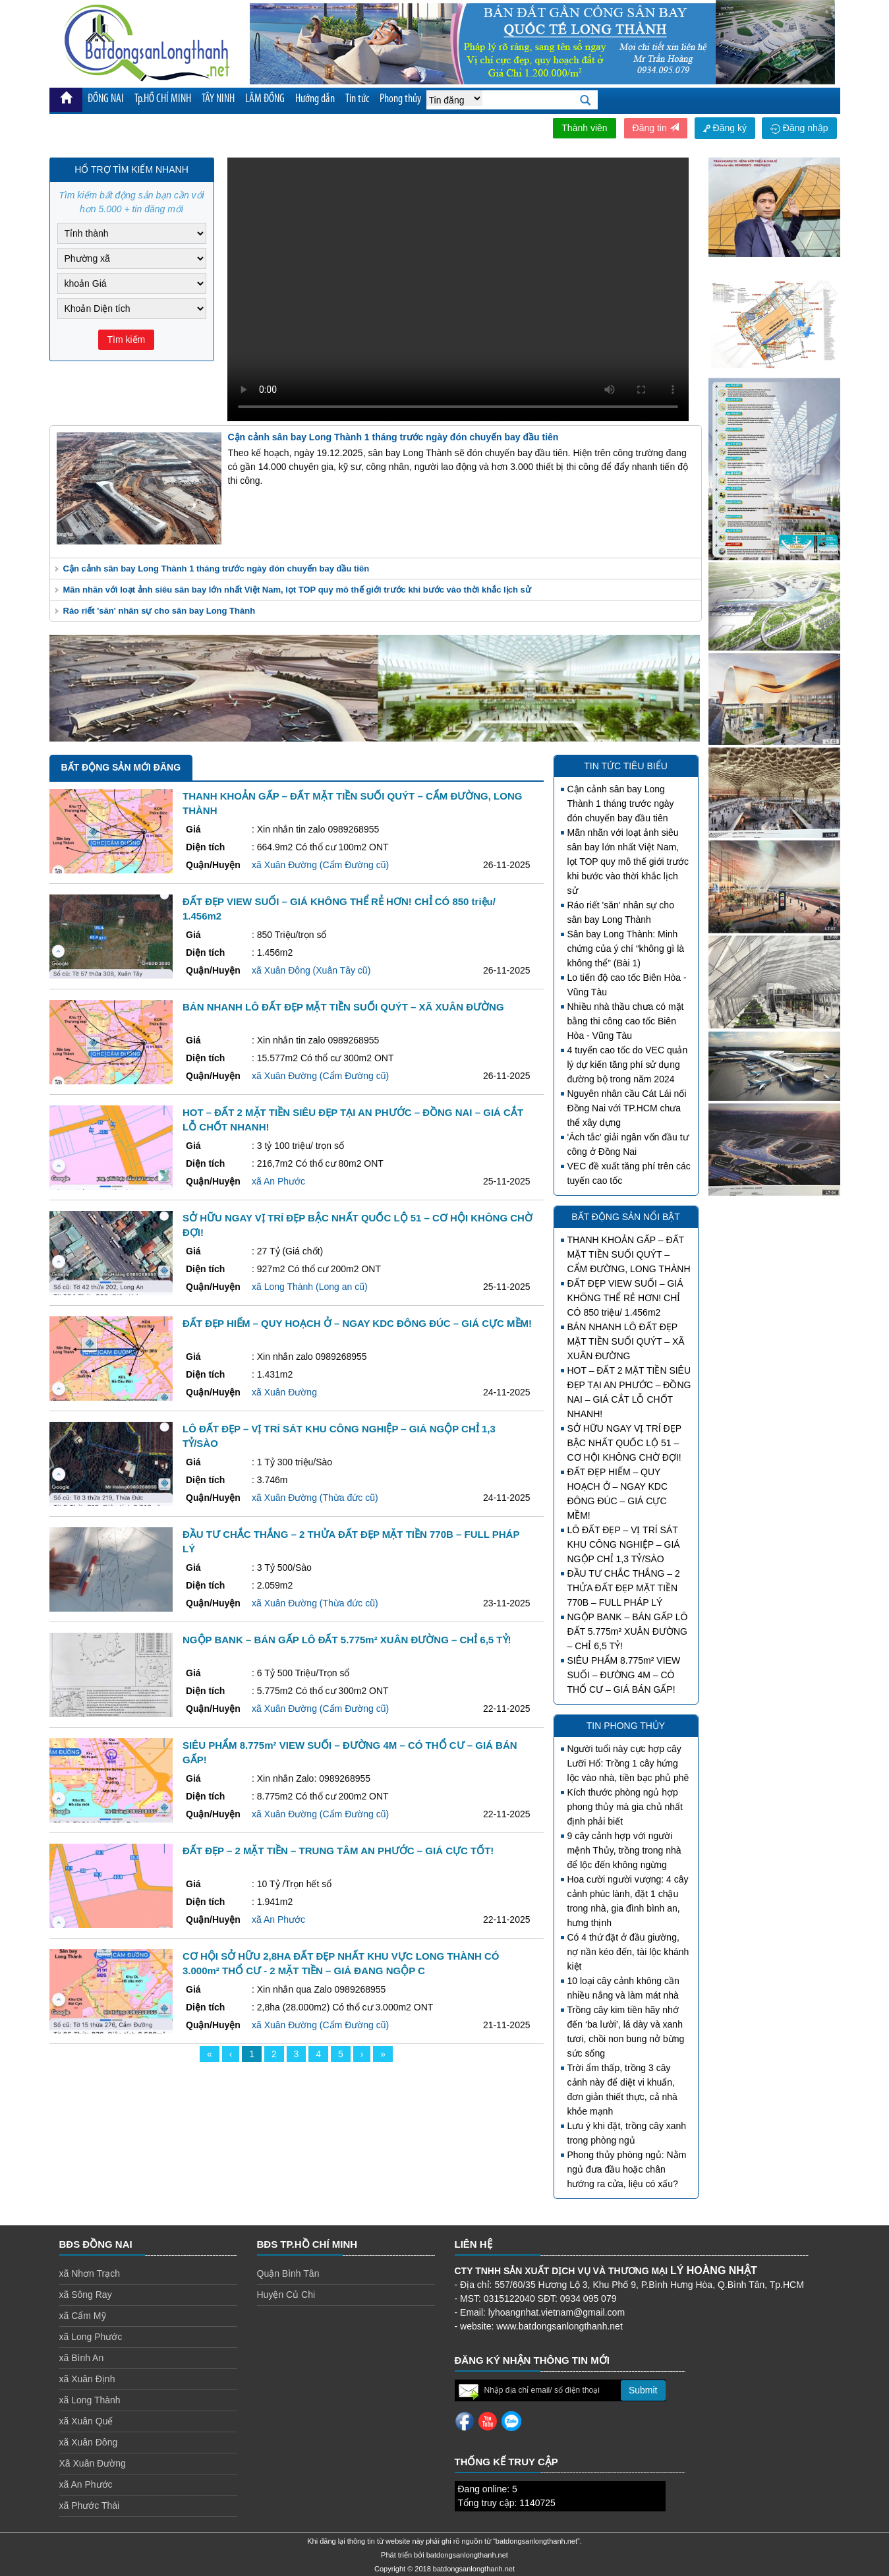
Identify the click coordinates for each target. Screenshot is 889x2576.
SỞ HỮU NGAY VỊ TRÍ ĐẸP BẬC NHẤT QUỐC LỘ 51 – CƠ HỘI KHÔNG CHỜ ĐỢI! (624, 1443)
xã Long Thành (90, 2400)
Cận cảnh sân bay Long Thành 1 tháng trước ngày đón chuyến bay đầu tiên (216, 568)
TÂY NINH (218, 99)
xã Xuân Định (87, 2379)
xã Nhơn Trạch (89, 2273)
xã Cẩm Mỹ (82, 2315)
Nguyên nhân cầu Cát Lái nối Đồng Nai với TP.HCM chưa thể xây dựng (627, 1108)
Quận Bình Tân (288, 2273)
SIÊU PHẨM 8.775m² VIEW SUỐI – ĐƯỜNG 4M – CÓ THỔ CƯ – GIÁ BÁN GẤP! (624, 1675)
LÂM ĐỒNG (265, 99)
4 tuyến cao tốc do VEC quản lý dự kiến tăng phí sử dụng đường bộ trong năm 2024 (627, 1064)
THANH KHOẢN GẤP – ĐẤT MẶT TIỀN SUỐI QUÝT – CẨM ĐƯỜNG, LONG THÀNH (629, 1254)
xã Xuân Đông (88, 2442)
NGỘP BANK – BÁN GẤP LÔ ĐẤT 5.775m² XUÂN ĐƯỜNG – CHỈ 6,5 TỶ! (627, 1631)
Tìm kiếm (126, 339)
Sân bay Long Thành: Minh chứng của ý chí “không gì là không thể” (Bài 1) (626, 948)
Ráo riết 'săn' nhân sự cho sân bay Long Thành (159, 611)
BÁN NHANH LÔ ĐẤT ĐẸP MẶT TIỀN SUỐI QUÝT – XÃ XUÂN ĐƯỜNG (626, 1341)
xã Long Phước (91, 2336)
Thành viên (584, 128)
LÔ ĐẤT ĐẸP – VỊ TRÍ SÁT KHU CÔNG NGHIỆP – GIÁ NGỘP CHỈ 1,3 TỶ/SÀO (623, 1544)
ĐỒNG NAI (106, 99)
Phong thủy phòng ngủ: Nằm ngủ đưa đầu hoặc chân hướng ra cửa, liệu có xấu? (627, 2169)
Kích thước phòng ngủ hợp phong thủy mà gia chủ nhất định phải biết (625, 1807)
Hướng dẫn (315, 99)
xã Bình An (81, 2358)
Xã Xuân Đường (92, 2463)
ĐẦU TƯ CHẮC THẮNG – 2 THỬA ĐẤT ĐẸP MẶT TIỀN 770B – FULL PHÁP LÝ (623, 1588)
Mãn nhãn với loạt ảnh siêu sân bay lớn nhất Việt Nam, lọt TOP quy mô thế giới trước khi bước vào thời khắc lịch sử (297, 590)
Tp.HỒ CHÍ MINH (162, 99)
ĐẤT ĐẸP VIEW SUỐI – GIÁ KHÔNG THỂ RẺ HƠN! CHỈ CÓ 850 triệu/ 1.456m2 (625, 1298)
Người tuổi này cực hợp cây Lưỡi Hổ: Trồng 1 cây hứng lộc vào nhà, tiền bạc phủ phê (628, 1763)
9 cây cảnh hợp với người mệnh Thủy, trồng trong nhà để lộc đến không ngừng (624, 1850)
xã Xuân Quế (86, 2421)
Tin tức (357, 99)
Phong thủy (400, 99)
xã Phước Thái (89, 2505)
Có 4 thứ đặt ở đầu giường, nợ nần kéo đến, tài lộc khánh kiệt (628, 1952)
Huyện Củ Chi (286, 2294)
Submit (643, 2390)
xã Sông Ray (85, 2294)
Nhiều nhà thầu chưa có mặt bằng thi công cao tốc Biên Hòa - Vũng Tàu (625, 1021)
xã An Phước (86, 2484)
